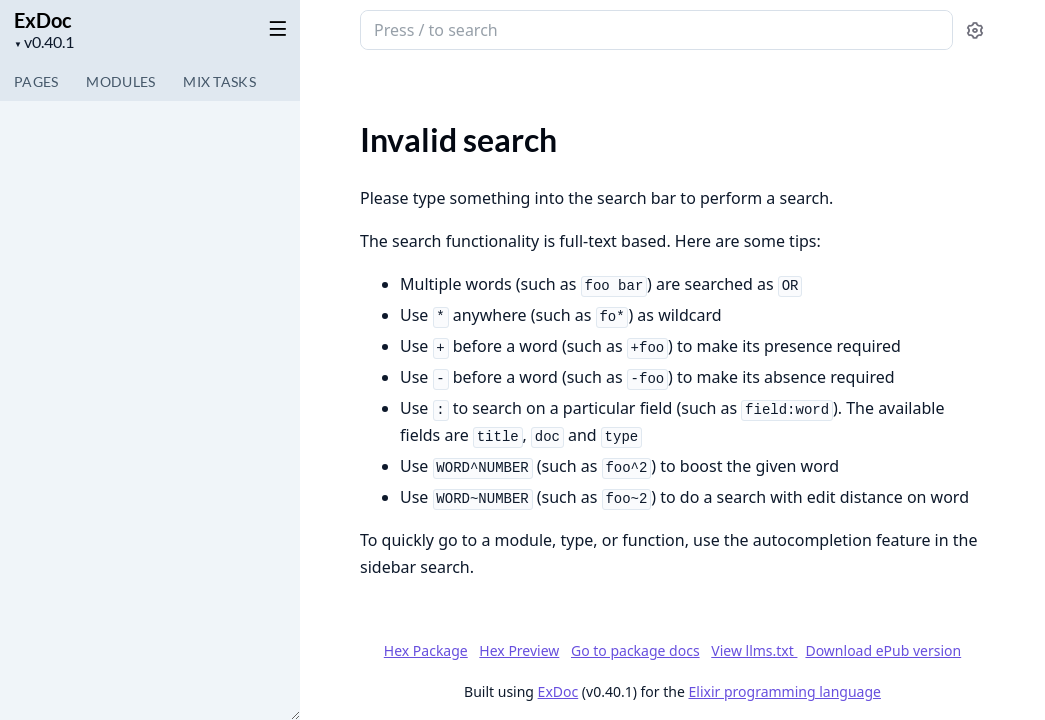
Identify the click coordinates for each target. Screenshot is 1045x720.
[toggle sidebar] (274, 28)
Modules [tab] (120, 81)
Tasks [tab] (219, 81)
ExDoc (43, 20)
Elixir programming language (785, 691)
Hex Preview (519, 650)
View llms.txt (754, 650)
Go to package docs (635, 651)
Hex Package (426, 650)
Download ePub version (883, 650)
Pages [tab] (36, 81)
